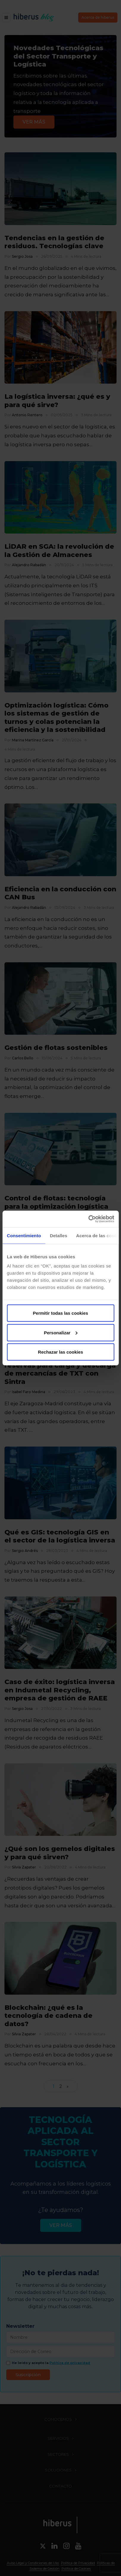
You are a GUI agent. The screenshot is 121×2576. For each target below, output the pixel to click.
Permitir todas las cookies (60, 1313)
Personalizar (61, 1332)
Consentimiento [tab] (24, 1235)
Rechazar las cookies (60, 1352)
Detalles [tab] (58, 1235)
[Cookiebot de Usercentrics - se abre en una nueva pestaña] (88, 1219)
